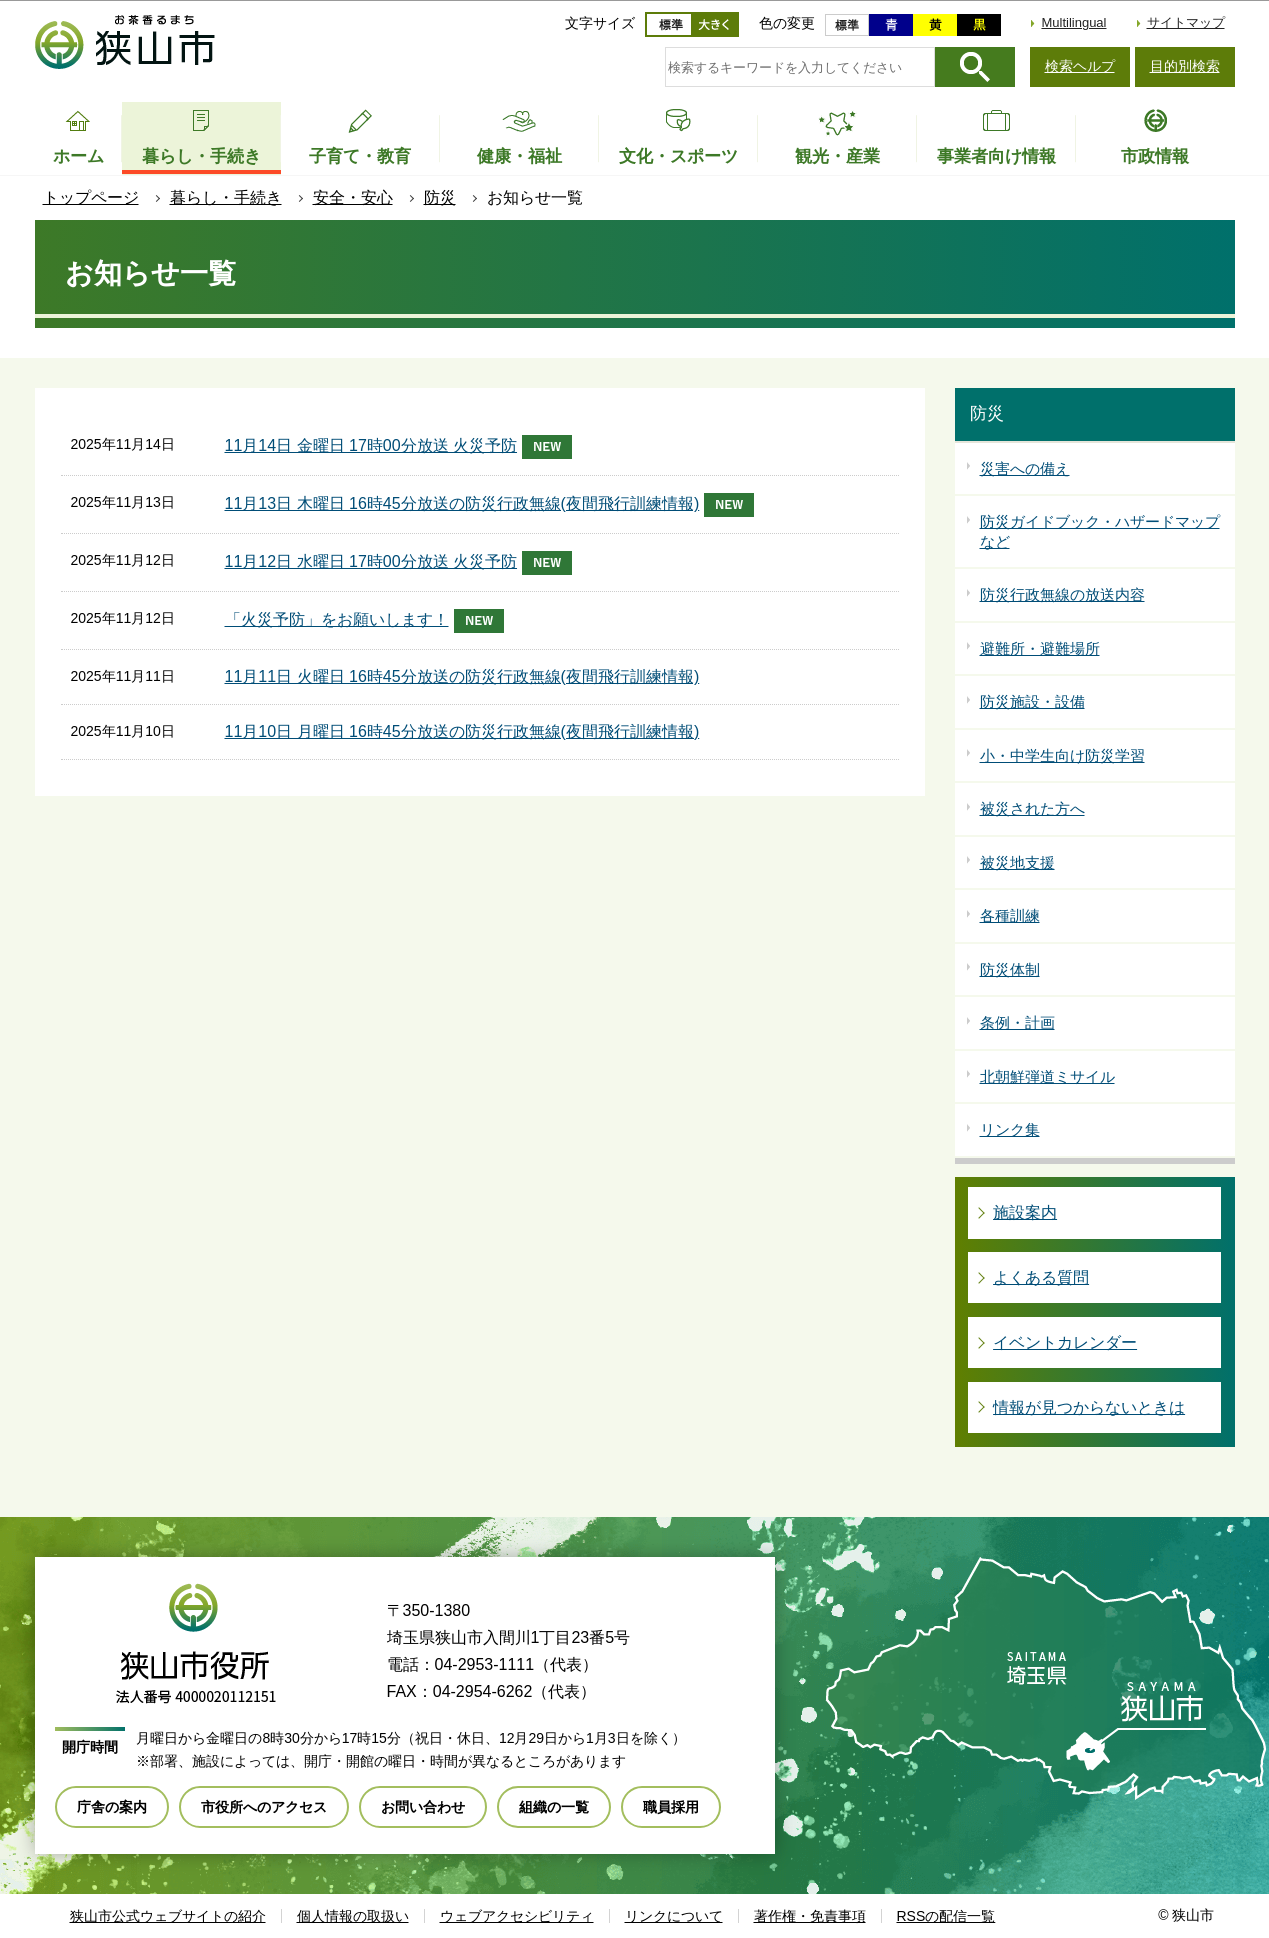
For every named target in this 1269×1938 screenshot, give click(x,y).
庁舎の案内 (112, 1807)
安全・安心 (353, 197)
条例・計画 (1017, 1022)
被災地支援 (1017, 862)
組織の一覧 (554, 1807)
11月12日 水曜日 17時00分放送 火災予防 (399, 563)
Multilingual (1073, 22)
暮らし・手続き (226, 197)
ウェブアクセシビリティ (517, 1916)
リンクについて (674, 1916)
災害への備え (1025, 468)
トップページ (91, 197)
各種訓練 (1010, 915)
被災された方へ (1032, 808)
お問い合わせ (423, 1807)
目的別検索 (1185, 66)
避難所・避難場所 (1040, 648)
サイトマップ (1186, 22)
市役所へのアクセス (264, 1807)
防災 (440, 197)
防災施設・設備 (1032, 701)
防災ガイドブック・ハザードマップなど (1100, 531)
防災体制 (1010, 969)
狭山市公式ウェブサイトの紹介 (168, 1916)
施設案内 (1025, 1212)
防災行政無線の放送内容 (1062, 594)
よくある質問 (1041, 1277)
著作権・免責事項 (810, 1916)
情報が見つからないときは (1089, 1407)
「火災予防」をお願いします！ (364, 621)
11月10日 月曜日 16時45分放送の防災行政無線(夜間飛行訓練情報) (462, 731)
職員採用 (671, 1807)
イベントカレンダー (1065, 1342)
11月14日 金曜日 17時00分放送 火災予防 (399, 447)
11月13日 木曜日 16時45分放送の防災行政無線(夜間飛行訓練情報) (490, 505)
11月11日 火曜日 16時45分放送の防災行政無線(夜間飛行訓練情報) (462, 676)
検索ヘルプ (1080, 66)
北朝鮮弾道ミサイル (1047, 1076)
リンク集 (1010, 1129)
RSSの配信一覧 (946, 1916)
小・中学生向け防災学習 (1062, 755)
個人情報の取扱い (353, 1916)
